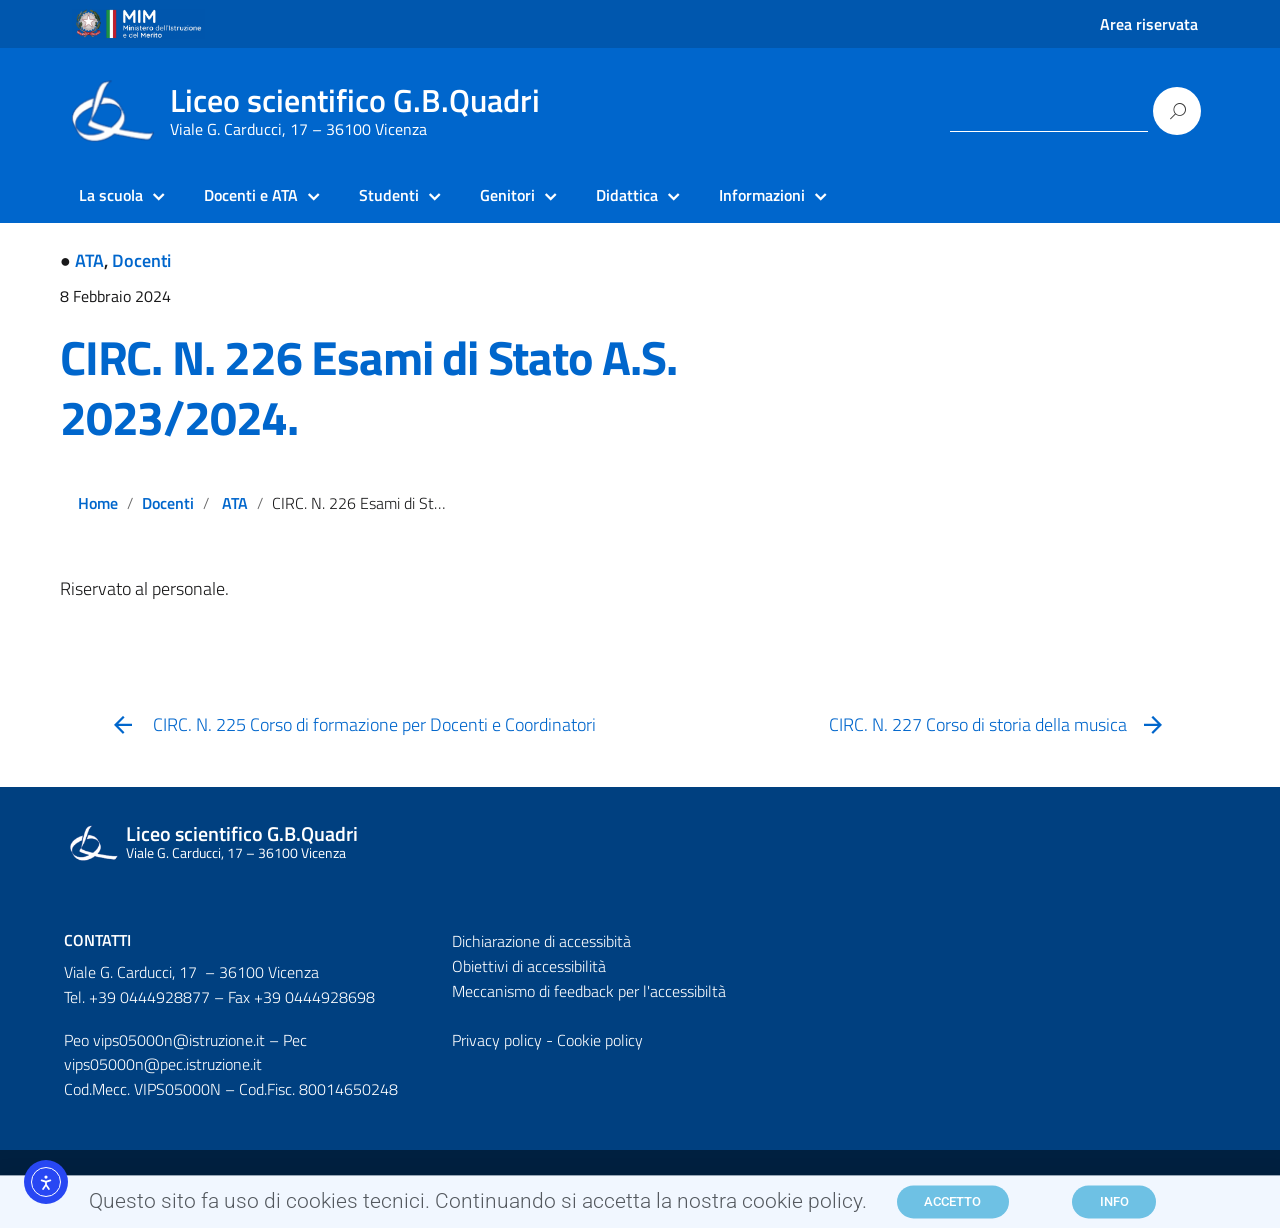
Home (98, 503)
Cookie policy (600, 1040)
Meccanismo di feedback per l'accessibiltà (589, 991)
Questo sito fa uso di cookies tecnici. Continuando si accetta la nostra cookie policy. (478, 1206)
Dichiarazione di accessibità (541, 941)
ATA (89, 260)
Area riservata (1149, 24)
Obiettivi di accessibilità (529, 966)
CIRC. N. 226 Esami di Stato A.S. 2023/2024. (368, 387)
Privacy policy (497, 1040)
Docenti (141, 260)
